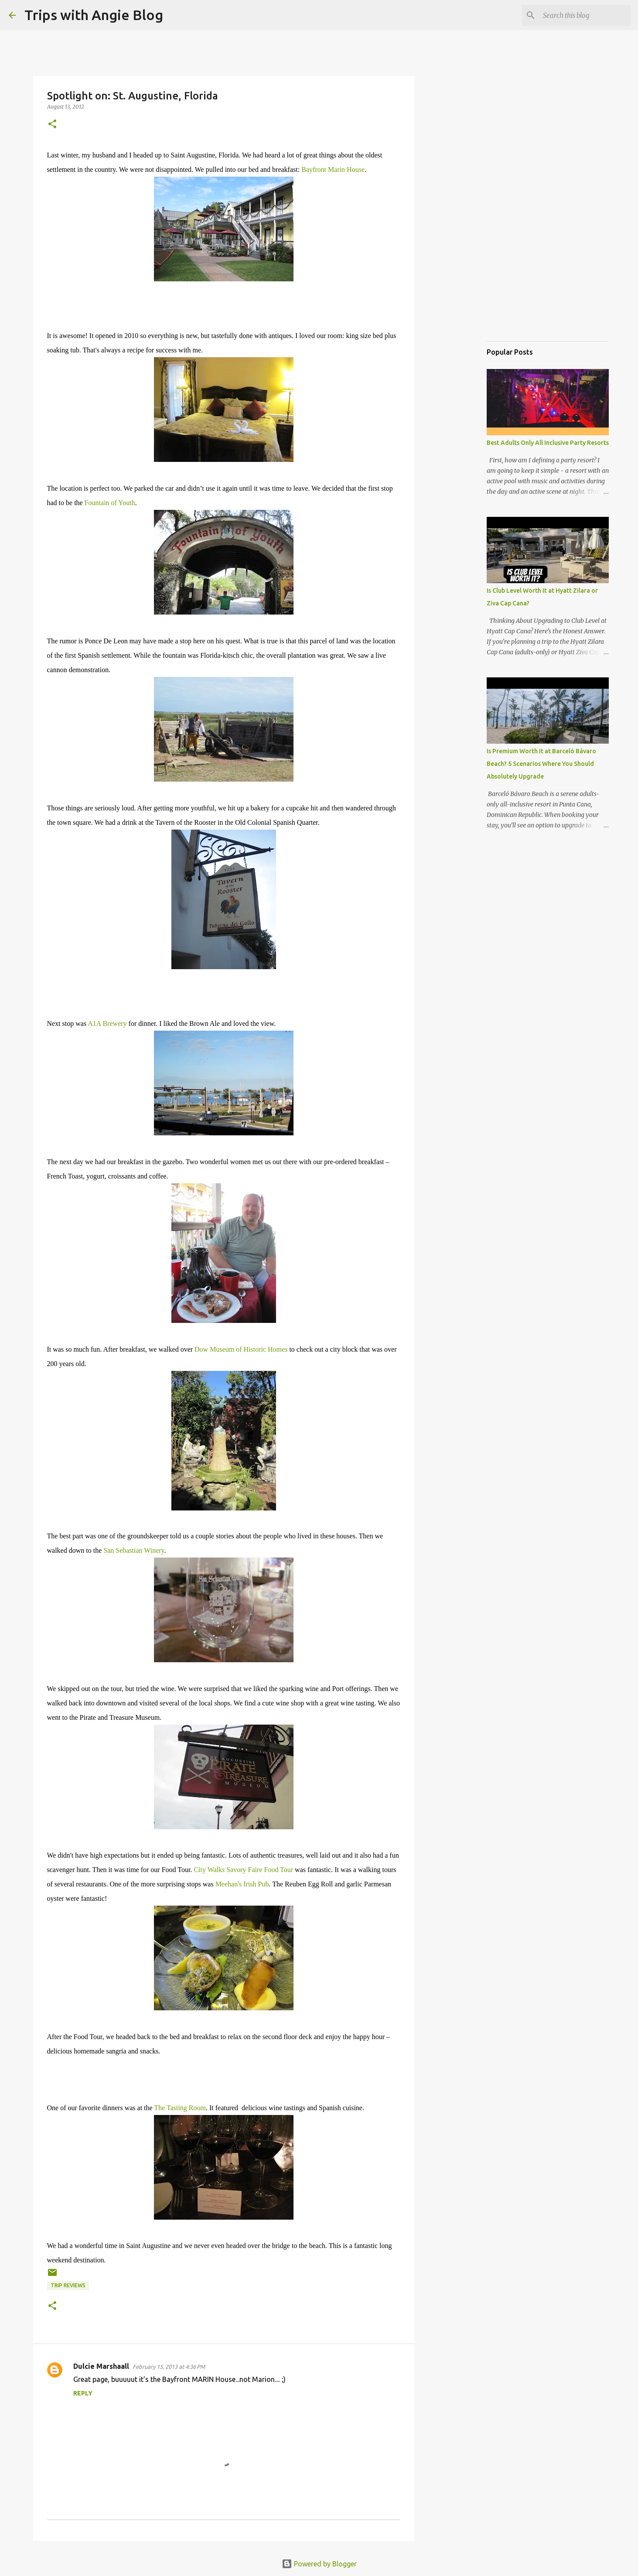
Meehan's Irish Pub (242, 1884)
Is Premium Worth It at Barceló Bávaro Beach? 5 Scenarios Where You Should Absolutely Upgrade (541, 764)
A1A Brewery (107, 1023)
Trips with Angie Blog (93, 15)
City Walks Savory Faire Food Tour (243, 1869)
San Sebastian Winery (133, 1550)
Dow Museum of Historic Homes (240, 1349)
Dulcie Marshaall (101, 2366)
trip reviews (68, 2285)
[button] (52, 124)
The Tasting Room (180, 2107)
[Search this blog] (585, 15)
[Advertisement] (530, 289)
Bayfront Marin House (333, 169)
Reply (82, 2393)
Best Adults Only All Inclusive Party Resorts (548, 442)
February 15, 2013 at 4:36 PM (169, 2367)
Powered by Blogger (319, 2564)
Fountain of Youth (110, 502)
